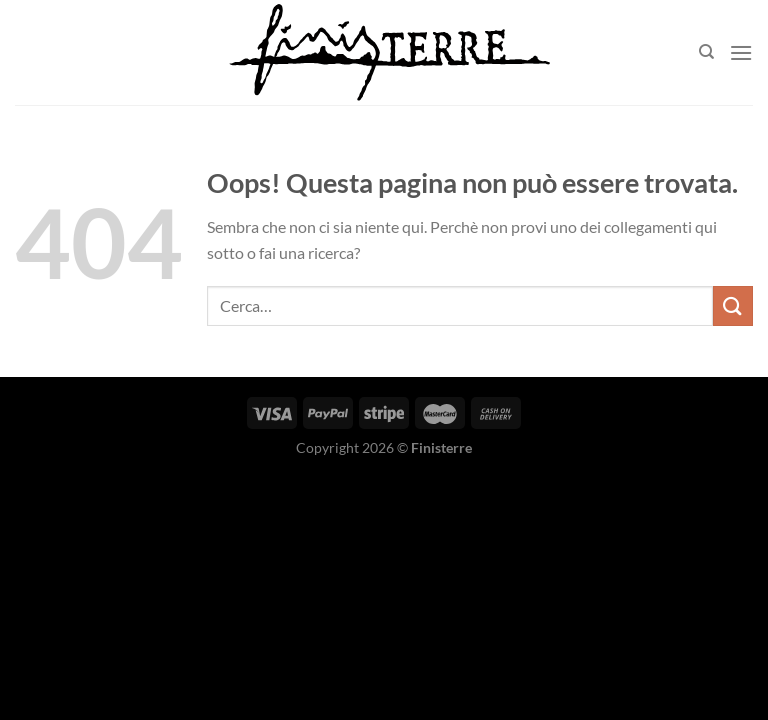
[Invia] (733, 305)
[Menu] (741, 52)
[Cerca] (706, 52)
